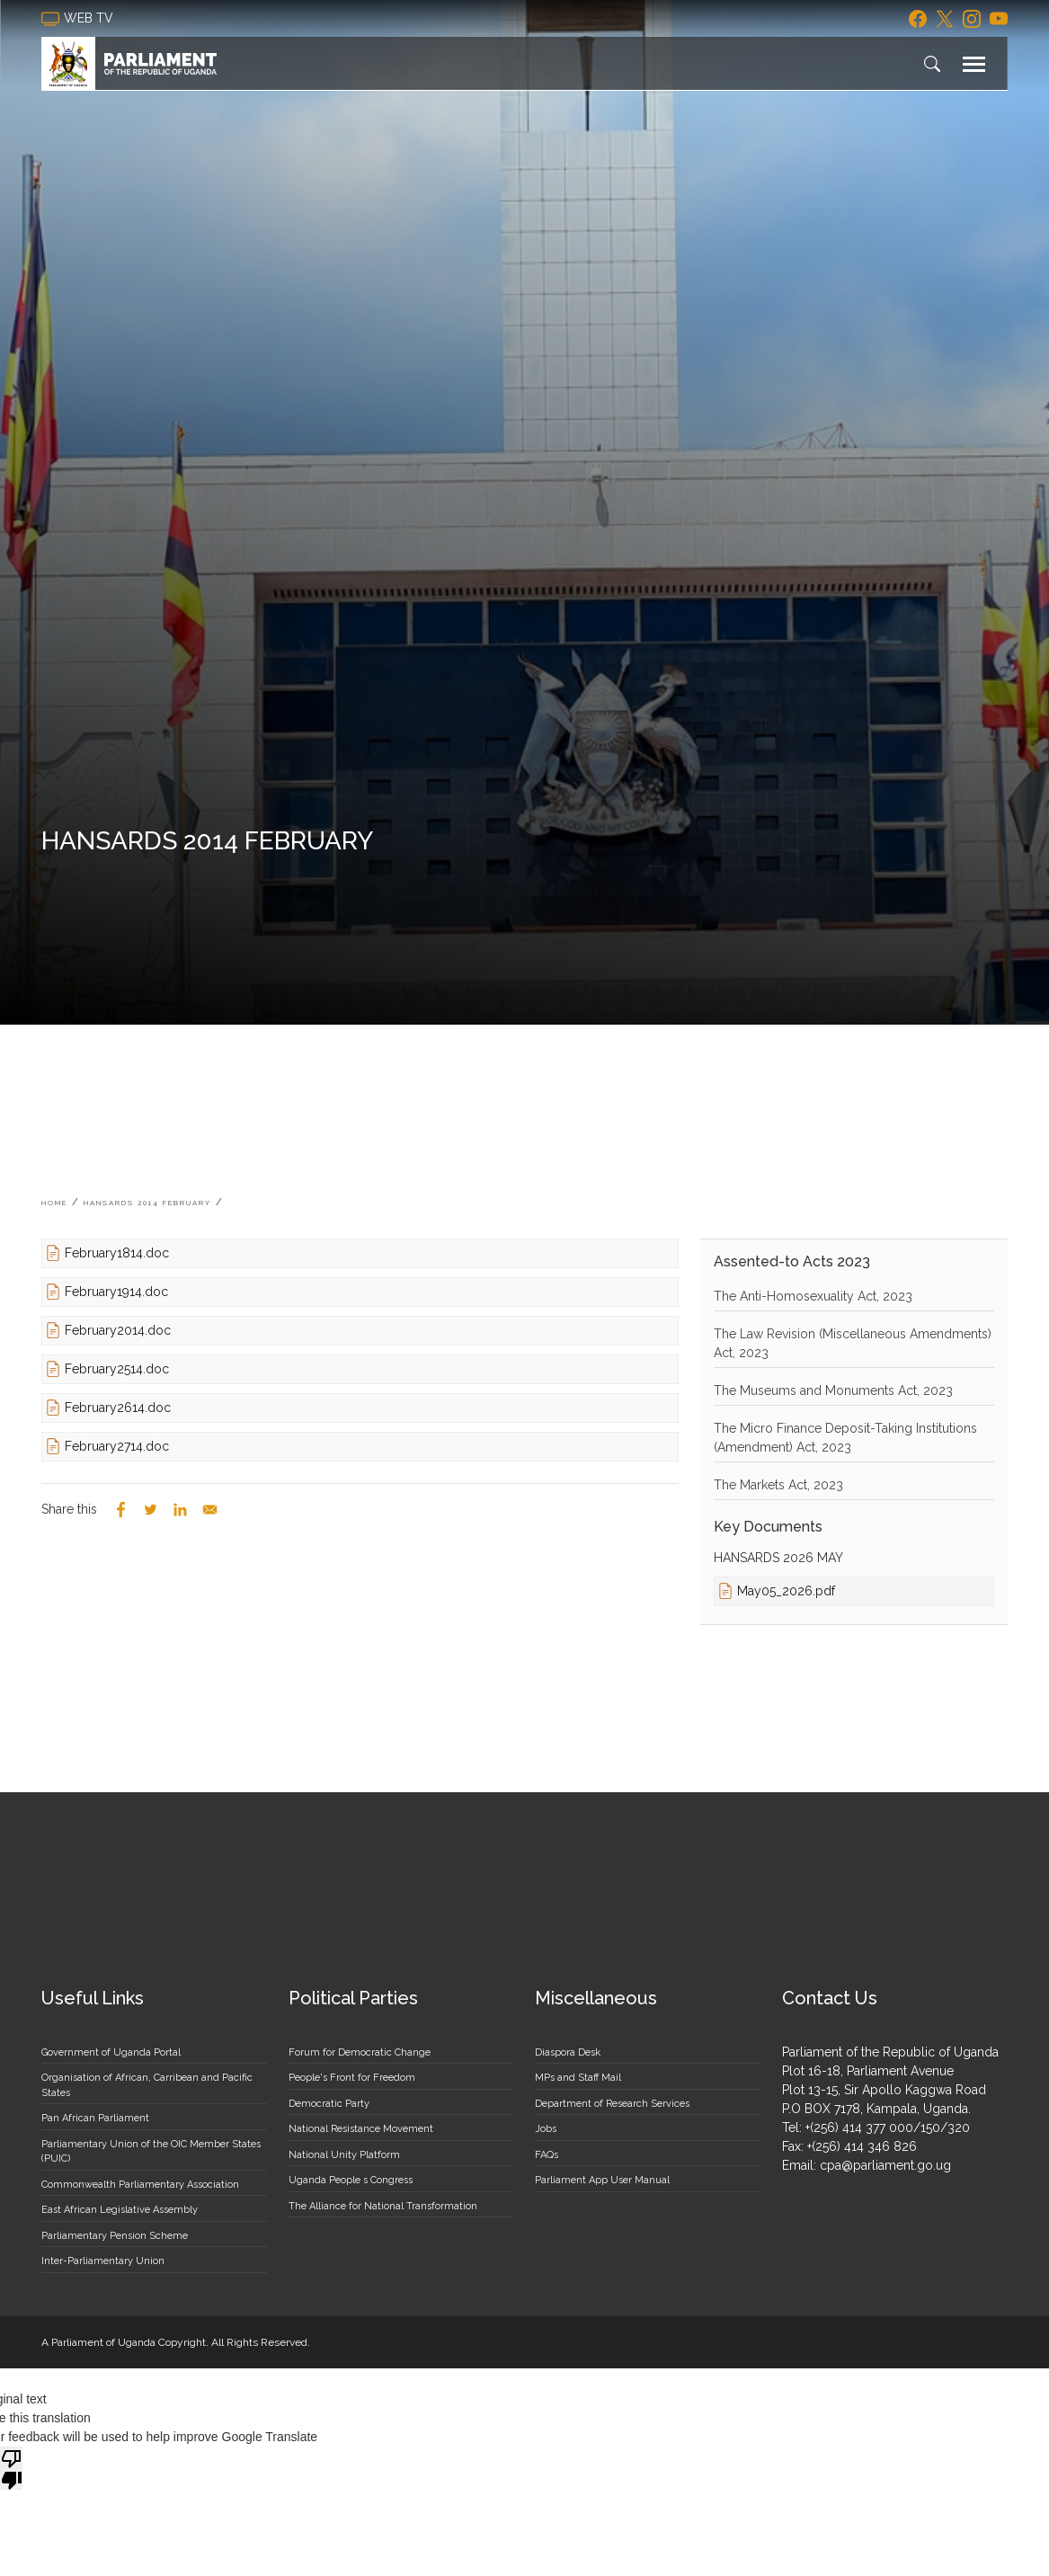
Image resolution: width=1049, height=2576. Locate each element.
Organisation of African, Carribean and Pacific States (147, 2085)
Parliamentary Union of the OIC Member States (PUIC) (151, 2151)
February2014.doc (118, 1330)
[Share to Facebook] (121, 1509)
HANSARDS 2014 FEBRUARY (147, 1202)
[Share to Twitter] (150, 1509)
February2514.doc (117, 1369)
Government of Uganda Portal (111, 2052)
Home (54, 1202)
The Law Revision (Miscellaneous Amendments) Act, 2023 (852, 1343)
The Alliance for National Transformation (383, 2206)
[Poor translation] (11, 2468)
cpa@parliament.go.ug (885, 2165)
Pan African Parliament (95, 2118)
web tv (79, 19)
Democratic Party (329, 2104)
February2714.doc (117, 1446)
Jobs (545, 2129)
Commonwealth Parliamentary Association (140, 2184)
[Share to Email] (210, 1509)
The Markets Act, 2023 (778, 1485)
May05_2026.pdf (786, 1591)
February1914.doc (116, 1291)
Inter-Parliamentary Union (102, 2261)
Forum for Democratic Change (360, 2052)
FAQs (546, 2155)
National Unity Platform (344, 2155)
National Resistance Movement (361, 2129)
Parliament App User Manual (602, 2180)
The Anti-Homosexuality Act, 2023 (813, 1296)
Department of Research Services (612, 2104)
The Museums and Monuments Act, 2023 (833, 1390)
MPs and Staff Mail (578, 2077)
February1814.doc (117, 1253)
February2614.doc (118, 1407)
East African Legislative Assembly (119, 2210)
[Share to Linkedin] (180, 1509)
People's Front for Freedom (352, 2077)
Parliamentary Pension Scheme (114, 2236)
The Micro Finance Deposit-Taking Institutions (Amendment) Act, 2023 (845, 1437)
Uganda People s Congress (351, 2180)
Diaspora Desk (567, 2052)
